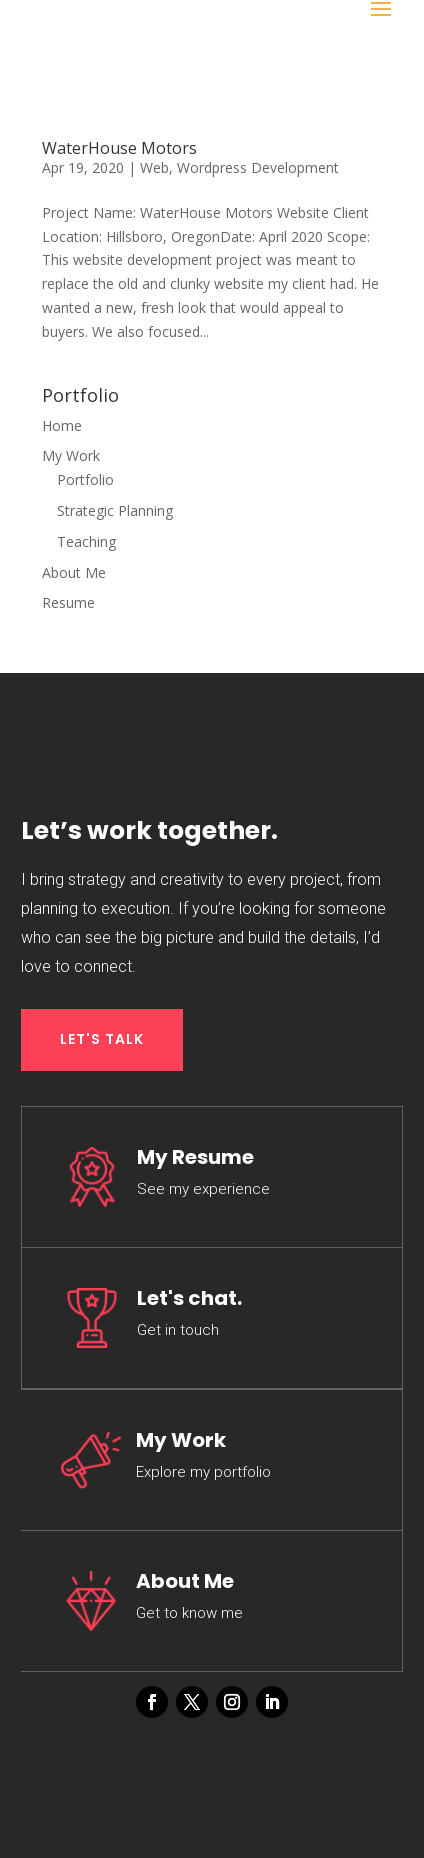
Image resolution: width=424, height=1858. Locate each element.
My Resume (195, 1157)
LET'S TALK (102, 1039)
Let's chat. (189, 1298)
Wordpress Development (258, 167)
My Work (71, 455)
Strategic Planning (115, 510)
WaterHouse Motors (119, 148)
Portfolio (85, 479)
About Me (74, 572)
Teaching (86, 541)
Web (154, 167)
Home (62, 425)
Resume (68, 602)
